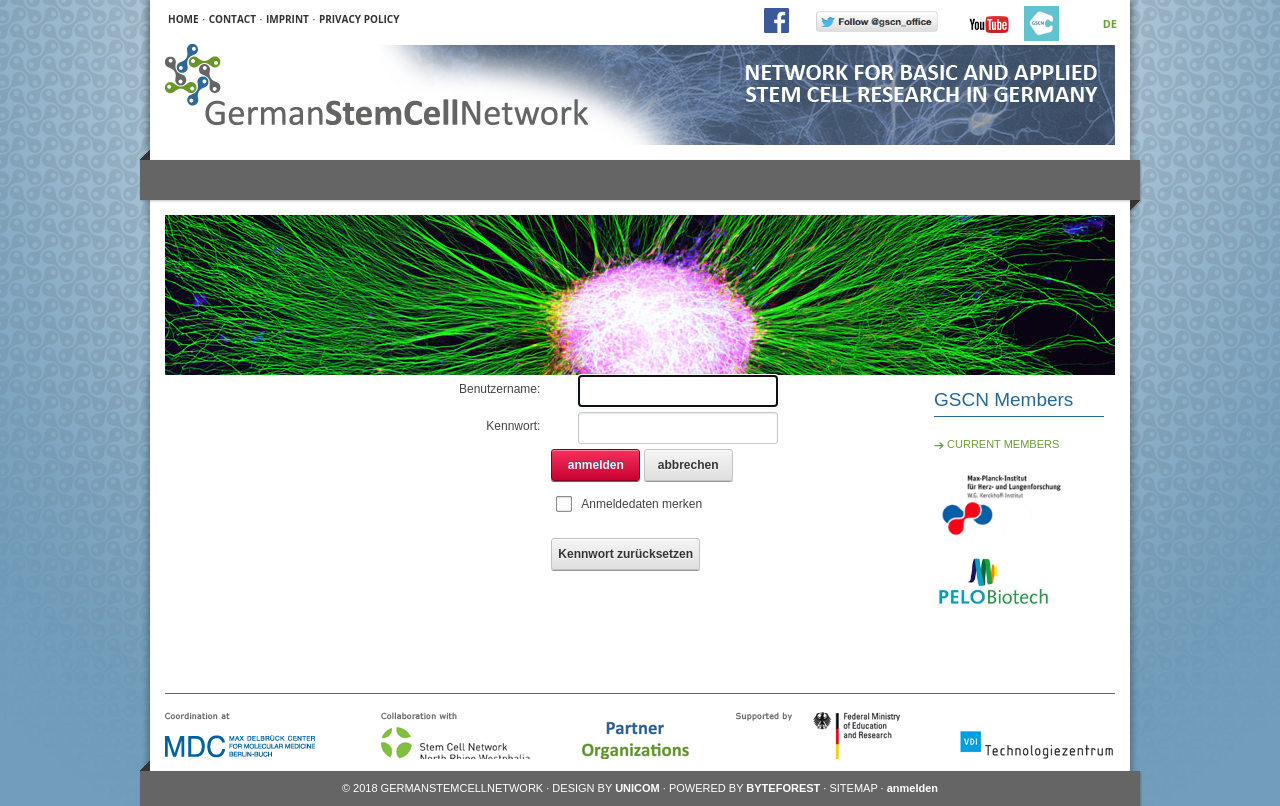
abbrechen (688, 465)
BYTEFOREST (783, 788)
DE (1110, 23)
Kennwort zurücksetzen (625, 554)
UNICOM (637, 788)
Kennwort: (513, 426)
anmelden (596, 465)
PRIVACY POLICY (359, 19)
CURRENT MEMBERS (996, 444)
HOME (183, 19)
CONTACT (232, 19)
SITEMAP (853, 788)
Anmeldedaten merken (641, 504)
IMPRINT (287, 19)
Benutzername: (499, 389)
